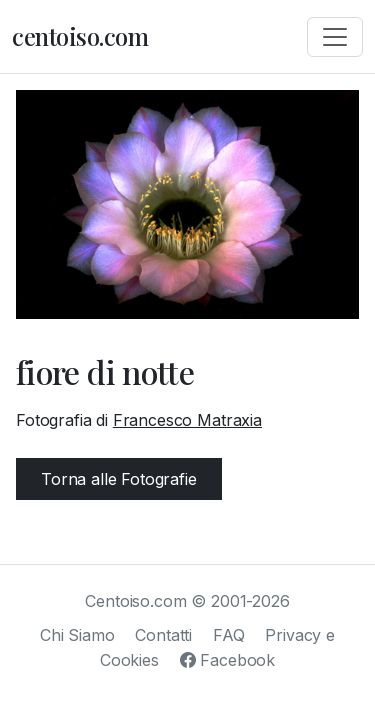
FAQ (229, 635)
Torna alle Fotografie (119, 479)
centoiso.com (80, 36)
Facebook (227, 660)
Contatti (163, 635)
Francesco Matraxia (187, 420)
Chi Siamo (77, 635)
